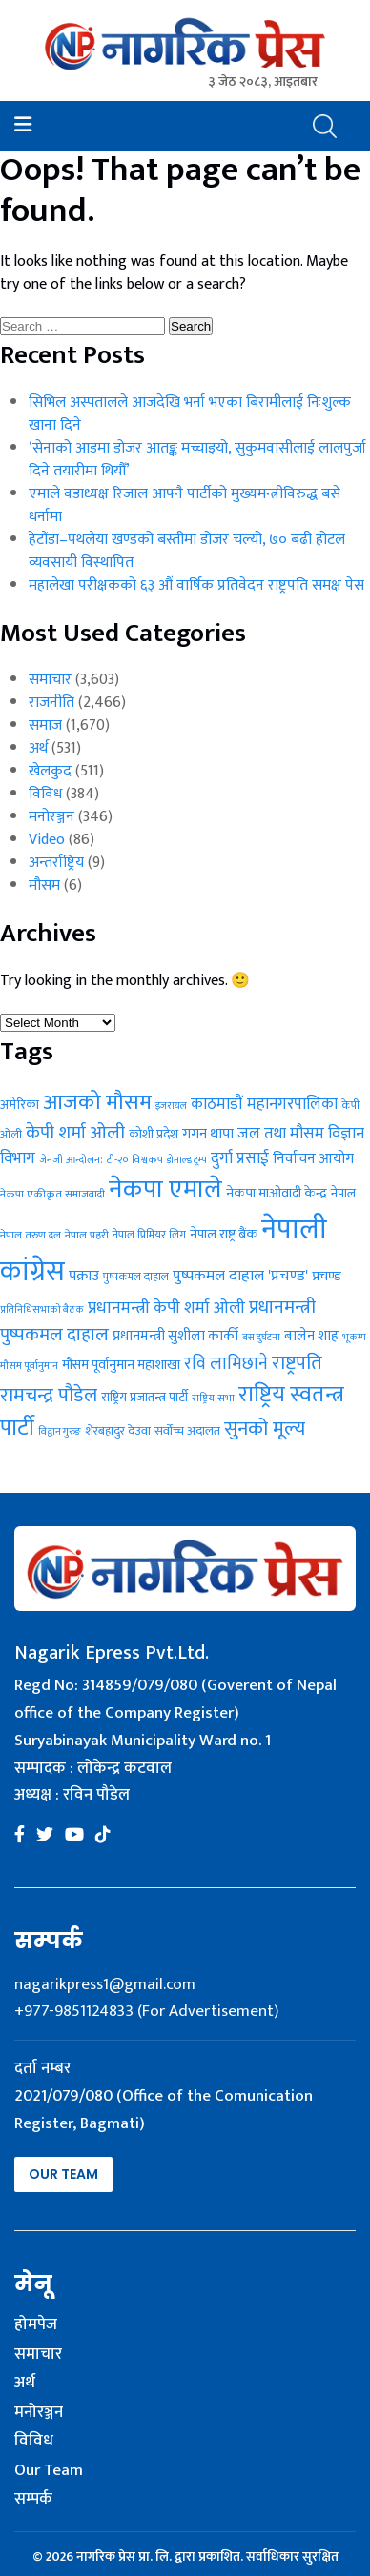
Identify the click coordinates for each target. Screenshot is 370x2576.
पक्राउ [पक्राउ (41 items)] (84, 1276)
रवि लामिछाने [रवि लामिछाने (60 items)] (226, 1364)
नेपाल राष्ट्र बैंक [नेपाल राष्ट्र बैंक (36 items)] (223, 1234)
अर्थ (38, 748)
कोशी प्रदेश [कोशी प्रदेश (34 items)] (153, 1134)
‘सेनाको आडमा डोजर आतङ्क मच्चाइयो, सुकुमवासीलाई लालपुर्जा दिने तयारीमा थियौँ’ (197, 459)
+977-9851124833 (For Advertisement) (146, 2011)
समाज (45, 725)
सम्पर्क (33, 2499)
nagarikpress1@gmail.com (104, 1984)
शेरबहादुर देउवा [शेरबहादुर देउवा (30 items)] (118, 1430)
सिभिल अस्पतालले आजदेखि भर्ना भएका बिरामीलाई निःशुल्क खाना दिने (190, 414)
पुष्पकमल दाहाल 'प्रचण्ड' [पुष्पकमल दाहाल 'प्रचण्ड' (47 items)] (240, 1275)
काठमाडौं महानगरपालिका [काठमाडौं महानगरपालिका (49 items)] (264, 1104)
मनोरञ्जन (51, 817)
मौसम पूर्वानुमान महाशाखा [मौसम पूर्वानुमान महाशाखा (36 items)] (121, 1365)
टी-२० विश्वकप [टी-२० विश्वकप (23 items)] (135, 1160)
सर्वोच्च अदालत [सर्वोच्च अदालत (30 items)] (187, 1430)
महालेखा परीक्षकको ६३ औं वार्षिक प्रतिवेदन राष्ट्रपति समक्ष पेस (196, 585)
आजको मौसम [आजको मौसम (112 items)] (97, 1102)
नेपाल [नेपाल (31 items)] (343, 1193)
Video (47, 840)
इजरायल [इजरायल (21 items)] (171, 1106)
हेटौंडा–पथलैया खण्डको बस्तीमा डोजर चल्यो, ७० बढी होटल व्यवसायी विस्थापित (187, 551)
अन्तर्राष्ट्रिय (56, 862)
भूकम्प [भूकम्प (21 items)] (354, 1337)
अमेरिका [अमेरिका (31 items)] (19, 1105)
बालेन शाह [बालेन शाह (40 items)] (311, 1336)
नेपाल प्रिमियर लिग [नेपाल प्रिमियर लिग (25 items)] (149, 1235)
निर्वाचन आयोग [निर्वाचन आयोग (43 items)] (313, 1158)
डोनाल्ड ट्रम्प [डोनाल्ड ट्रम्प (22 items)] (187, 1160)
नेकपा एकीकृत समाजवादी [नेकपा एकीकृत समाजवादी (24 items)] (52, 1194)
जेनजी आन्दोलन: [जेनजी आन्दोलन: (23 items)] (71, 1160)
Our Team (63, 2174)
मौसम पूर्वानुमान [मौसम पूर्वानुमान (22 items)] (29, 1366)
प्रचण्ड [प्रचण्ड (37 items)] (326, 1276)
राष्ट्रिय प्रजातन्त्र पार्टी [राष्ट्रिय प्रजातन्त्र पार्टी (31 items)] (144, 1397)
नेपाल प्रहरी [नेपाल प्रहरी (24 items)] (87, 1235)
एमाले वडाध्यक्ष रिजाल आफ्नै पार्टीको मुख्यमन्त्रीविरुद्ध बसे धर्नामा (184, 505)
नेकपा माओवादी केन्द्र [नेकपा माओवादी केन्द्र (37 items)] (276, 1193)
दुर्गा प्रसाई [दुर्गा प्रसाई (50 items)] (240, 1158)
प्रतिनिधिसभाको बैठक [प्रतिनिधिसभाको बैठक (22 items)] (42, 1309)
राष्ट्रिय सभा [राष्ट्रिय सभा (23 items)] (213, 1398)
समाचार (50, 680)
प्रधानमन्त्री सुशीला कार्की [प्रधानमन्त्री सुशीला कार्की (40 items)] (175, 1336)
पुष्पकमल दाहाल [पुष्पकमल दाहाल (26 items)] (136, 1276)
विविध (45, 794)
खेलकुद (50, 771)
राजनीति (51, 702)
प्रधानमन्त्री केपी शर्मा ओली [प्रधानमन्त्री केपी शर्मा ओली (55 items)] (166, 1307)
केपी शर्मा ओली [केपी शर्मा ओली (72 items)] (75, 1132)
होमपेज (35, 2325)
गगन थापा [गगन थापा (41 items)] (208, 1134)
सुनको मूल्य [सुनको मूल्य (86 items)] (264, 1429)
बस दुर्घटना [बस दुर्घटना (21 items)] (261, 1337)
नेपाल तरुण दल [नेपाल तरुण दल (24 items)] (30, 1235)
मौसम (44, 885)
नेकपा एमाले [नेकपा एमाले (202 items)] (165, 1190)
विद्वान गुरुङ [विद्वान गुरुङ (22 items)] (59, 1431)
